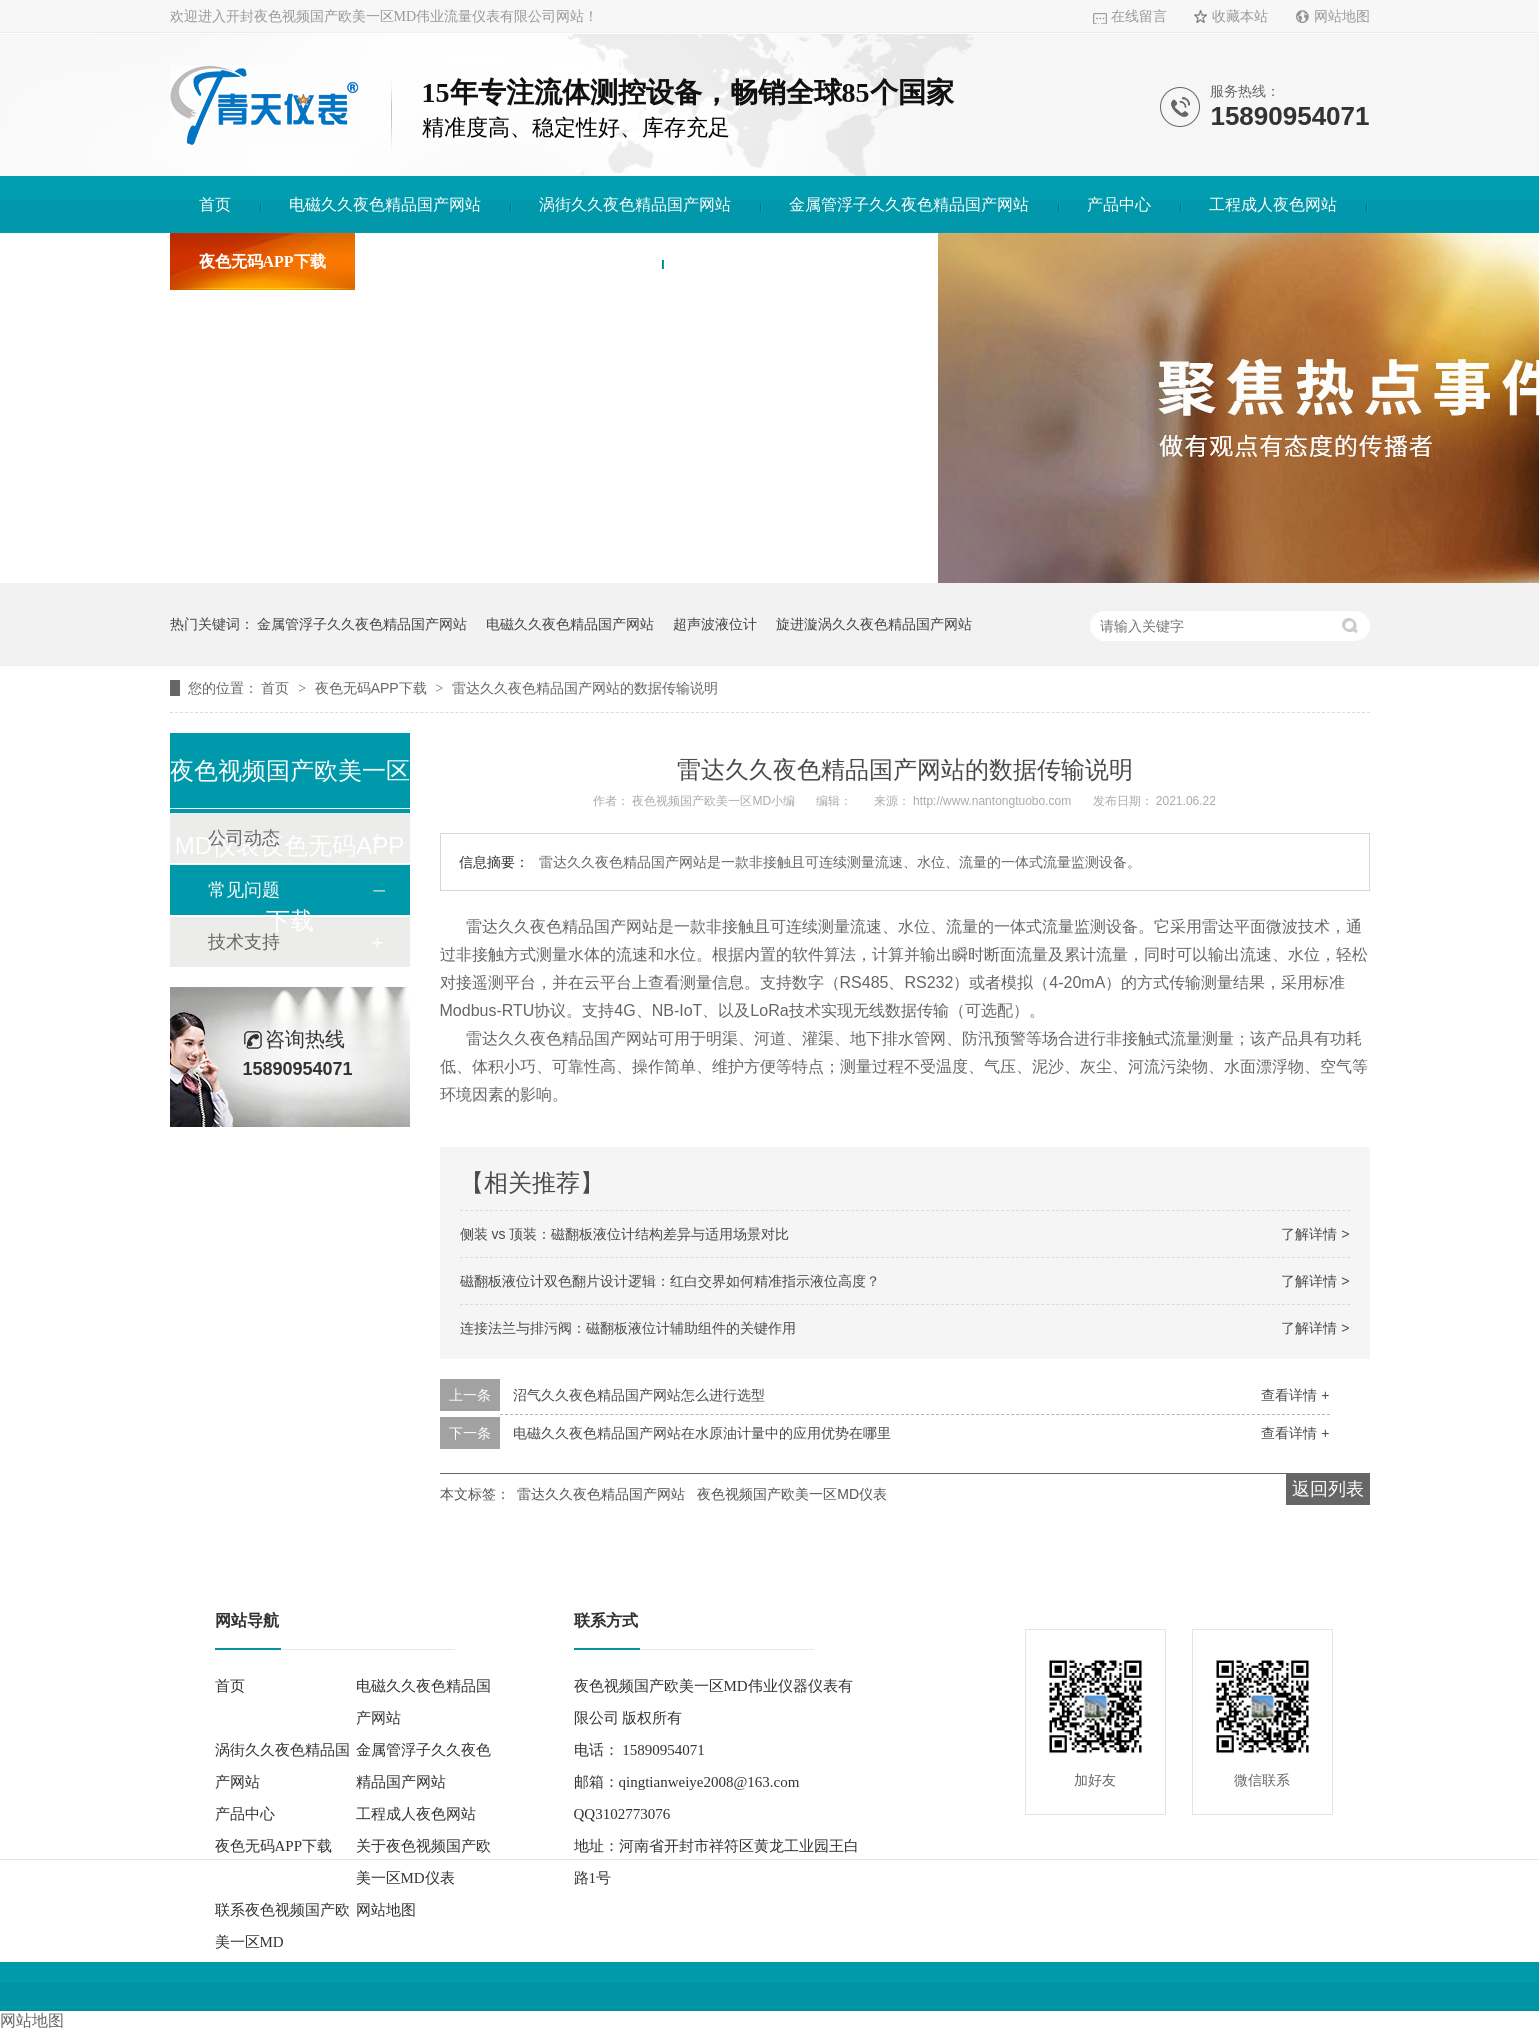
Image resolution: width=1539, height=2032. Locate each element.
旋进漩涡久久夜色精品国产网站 (874, 624)
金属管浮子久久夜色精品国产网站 (909, 204)
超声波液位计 (715, 624)
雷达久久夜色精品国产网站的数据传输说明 (585, 688)
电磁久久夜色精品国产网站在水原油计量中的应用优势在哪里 (702, 1433)
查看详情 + (1295, 1395)
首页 (215, 204)
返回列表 (1328, 1489)
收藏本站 (1240, 16)
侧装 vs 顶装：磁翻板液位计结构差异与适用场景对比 (625, 1234)
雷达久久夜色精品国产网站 (601, 1494)
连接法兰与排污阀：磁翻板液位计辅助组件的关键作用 (628, 1328)
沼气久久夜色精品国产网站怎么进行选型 (639, 1395)
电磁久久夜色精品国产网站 (385, 204)
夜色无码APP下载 (262, 261)
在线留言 (1139, 16)
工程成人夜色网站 (1273, 204)
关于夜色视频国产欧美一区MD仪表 (509, 261)
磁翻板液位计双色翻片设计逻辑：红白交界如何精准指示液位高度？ (670, 1281)
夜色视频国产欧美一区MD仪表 (792, 1494)
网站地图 (1342, 16)
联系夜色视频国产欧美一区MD (800, 261)
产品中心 (1119, 204)
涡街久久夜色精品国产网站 (635, 204)
